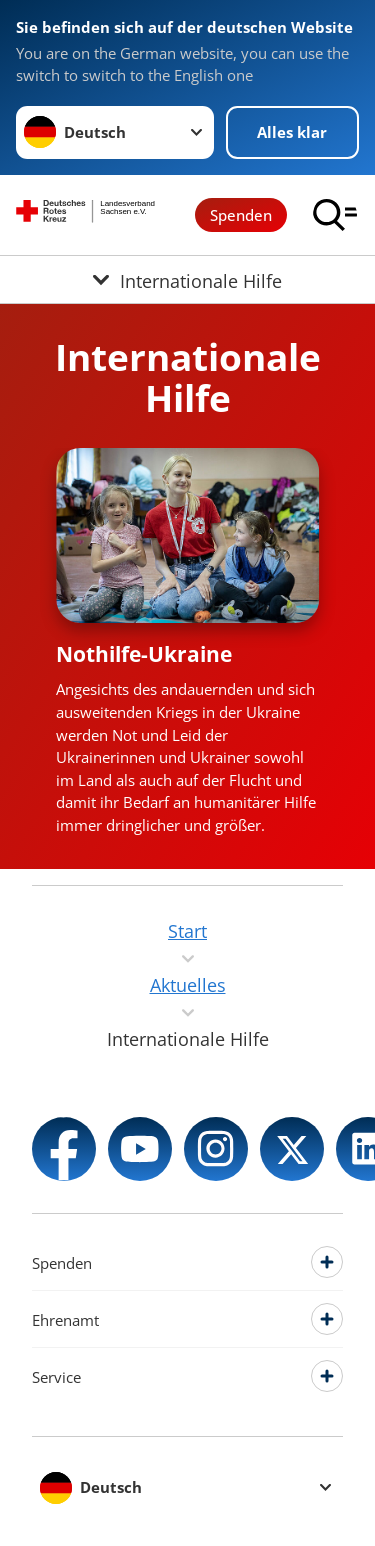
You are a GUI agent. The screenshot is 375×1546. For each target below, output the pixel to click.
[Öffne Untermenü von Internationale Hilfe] (187, 279)
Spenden (241, 215)
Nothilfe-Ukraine (144, 654)
